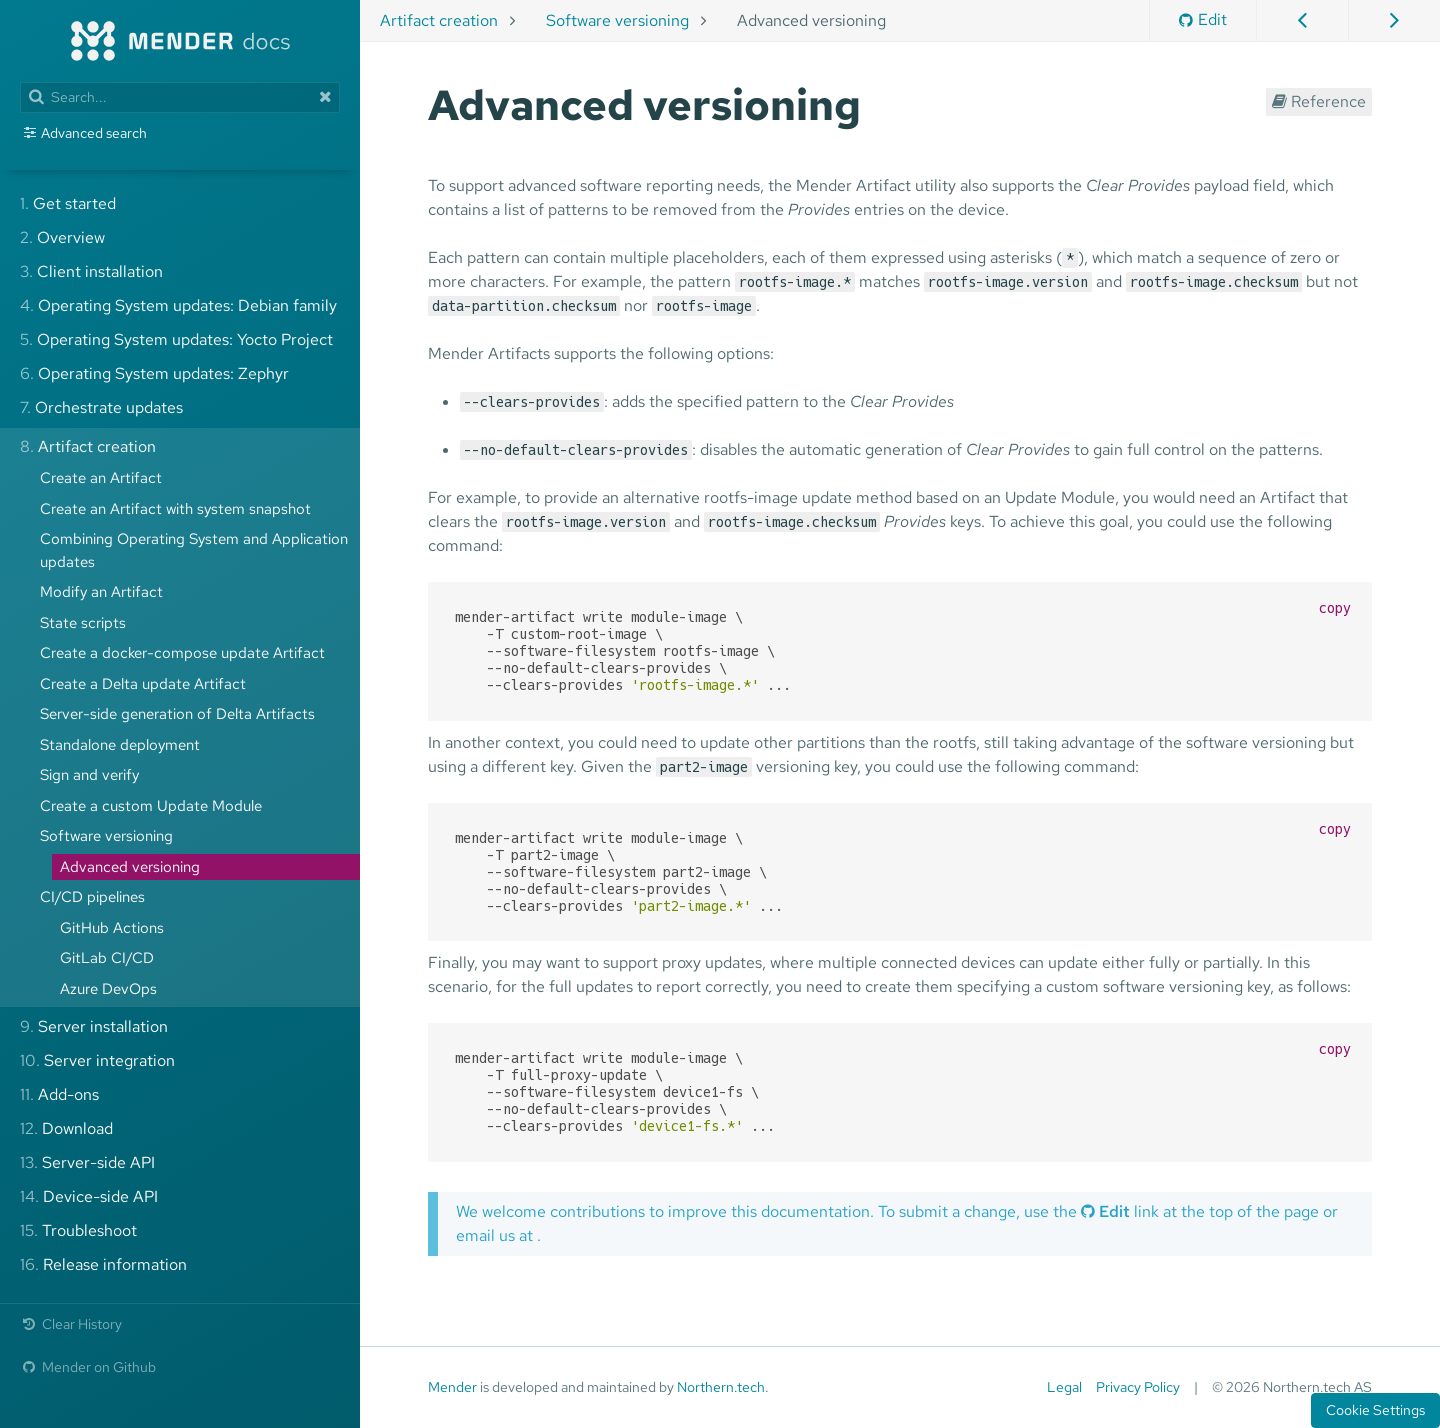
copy (1335, 608)
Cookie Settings (1375, 1410)
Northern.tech (721, 1387)
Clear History (71, 1323)
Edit (1203, 19)
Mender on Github (88, 1366)
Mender (452, 1387)
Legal (1064, 1387)
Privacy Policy (1138, 1387)
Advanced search (94, 133)
